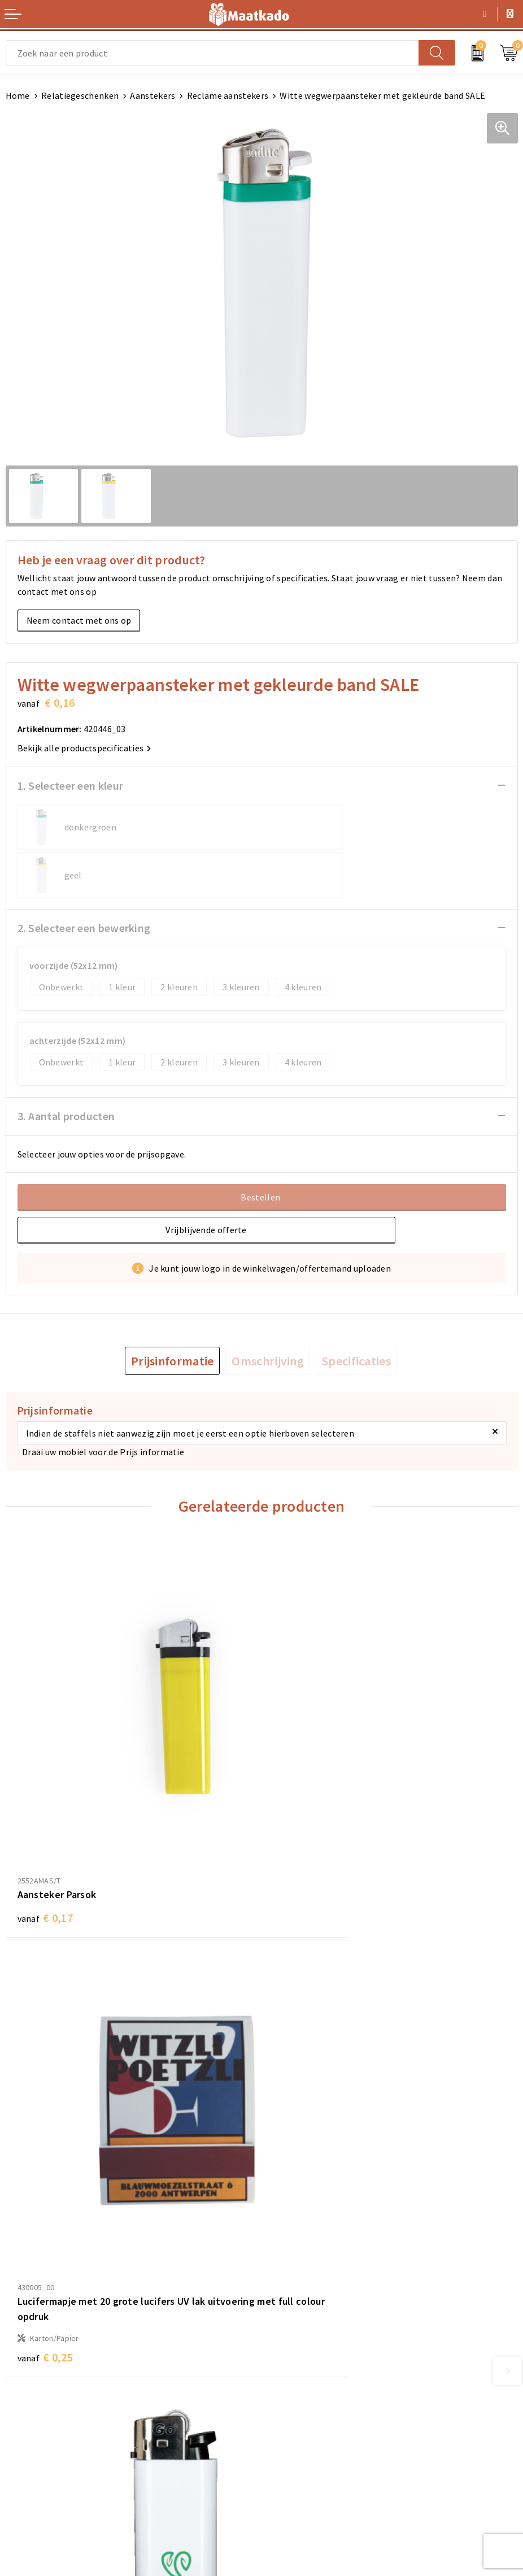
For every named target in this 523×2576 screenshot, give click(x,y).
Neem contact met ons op (79, 620)
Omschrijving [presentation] (268, 1313)
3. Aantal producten (66, 1068)
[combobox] (212, 53)
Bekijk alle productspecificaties (84, 748)
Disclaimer (288, 2459)
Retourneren (31, 2441)
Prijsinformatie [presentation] (172, 1313)
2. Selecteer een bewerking (84, 880)
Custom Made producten (316, 2304)
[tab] (172, 1313)
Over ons (284, 2268)
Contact (22, 2404)
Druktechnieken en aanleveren (328, 2323)
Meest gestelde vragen (312, 2286)
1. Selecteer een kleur (71, 785)
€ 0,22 (301, 2172)
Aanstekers (152, 95)
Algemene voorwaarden (314, 2404)
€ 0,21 (45, 2139)
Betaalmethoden (40, 2423)
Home (18, 95)
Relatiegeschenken (80, 95)
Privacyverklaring (302, 2441)
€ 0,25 (301, 1815)
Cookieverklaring (301, 2423)
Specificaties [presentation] (356, 1313)
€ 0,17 (45, 1783)
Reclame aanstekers (227, 95)
